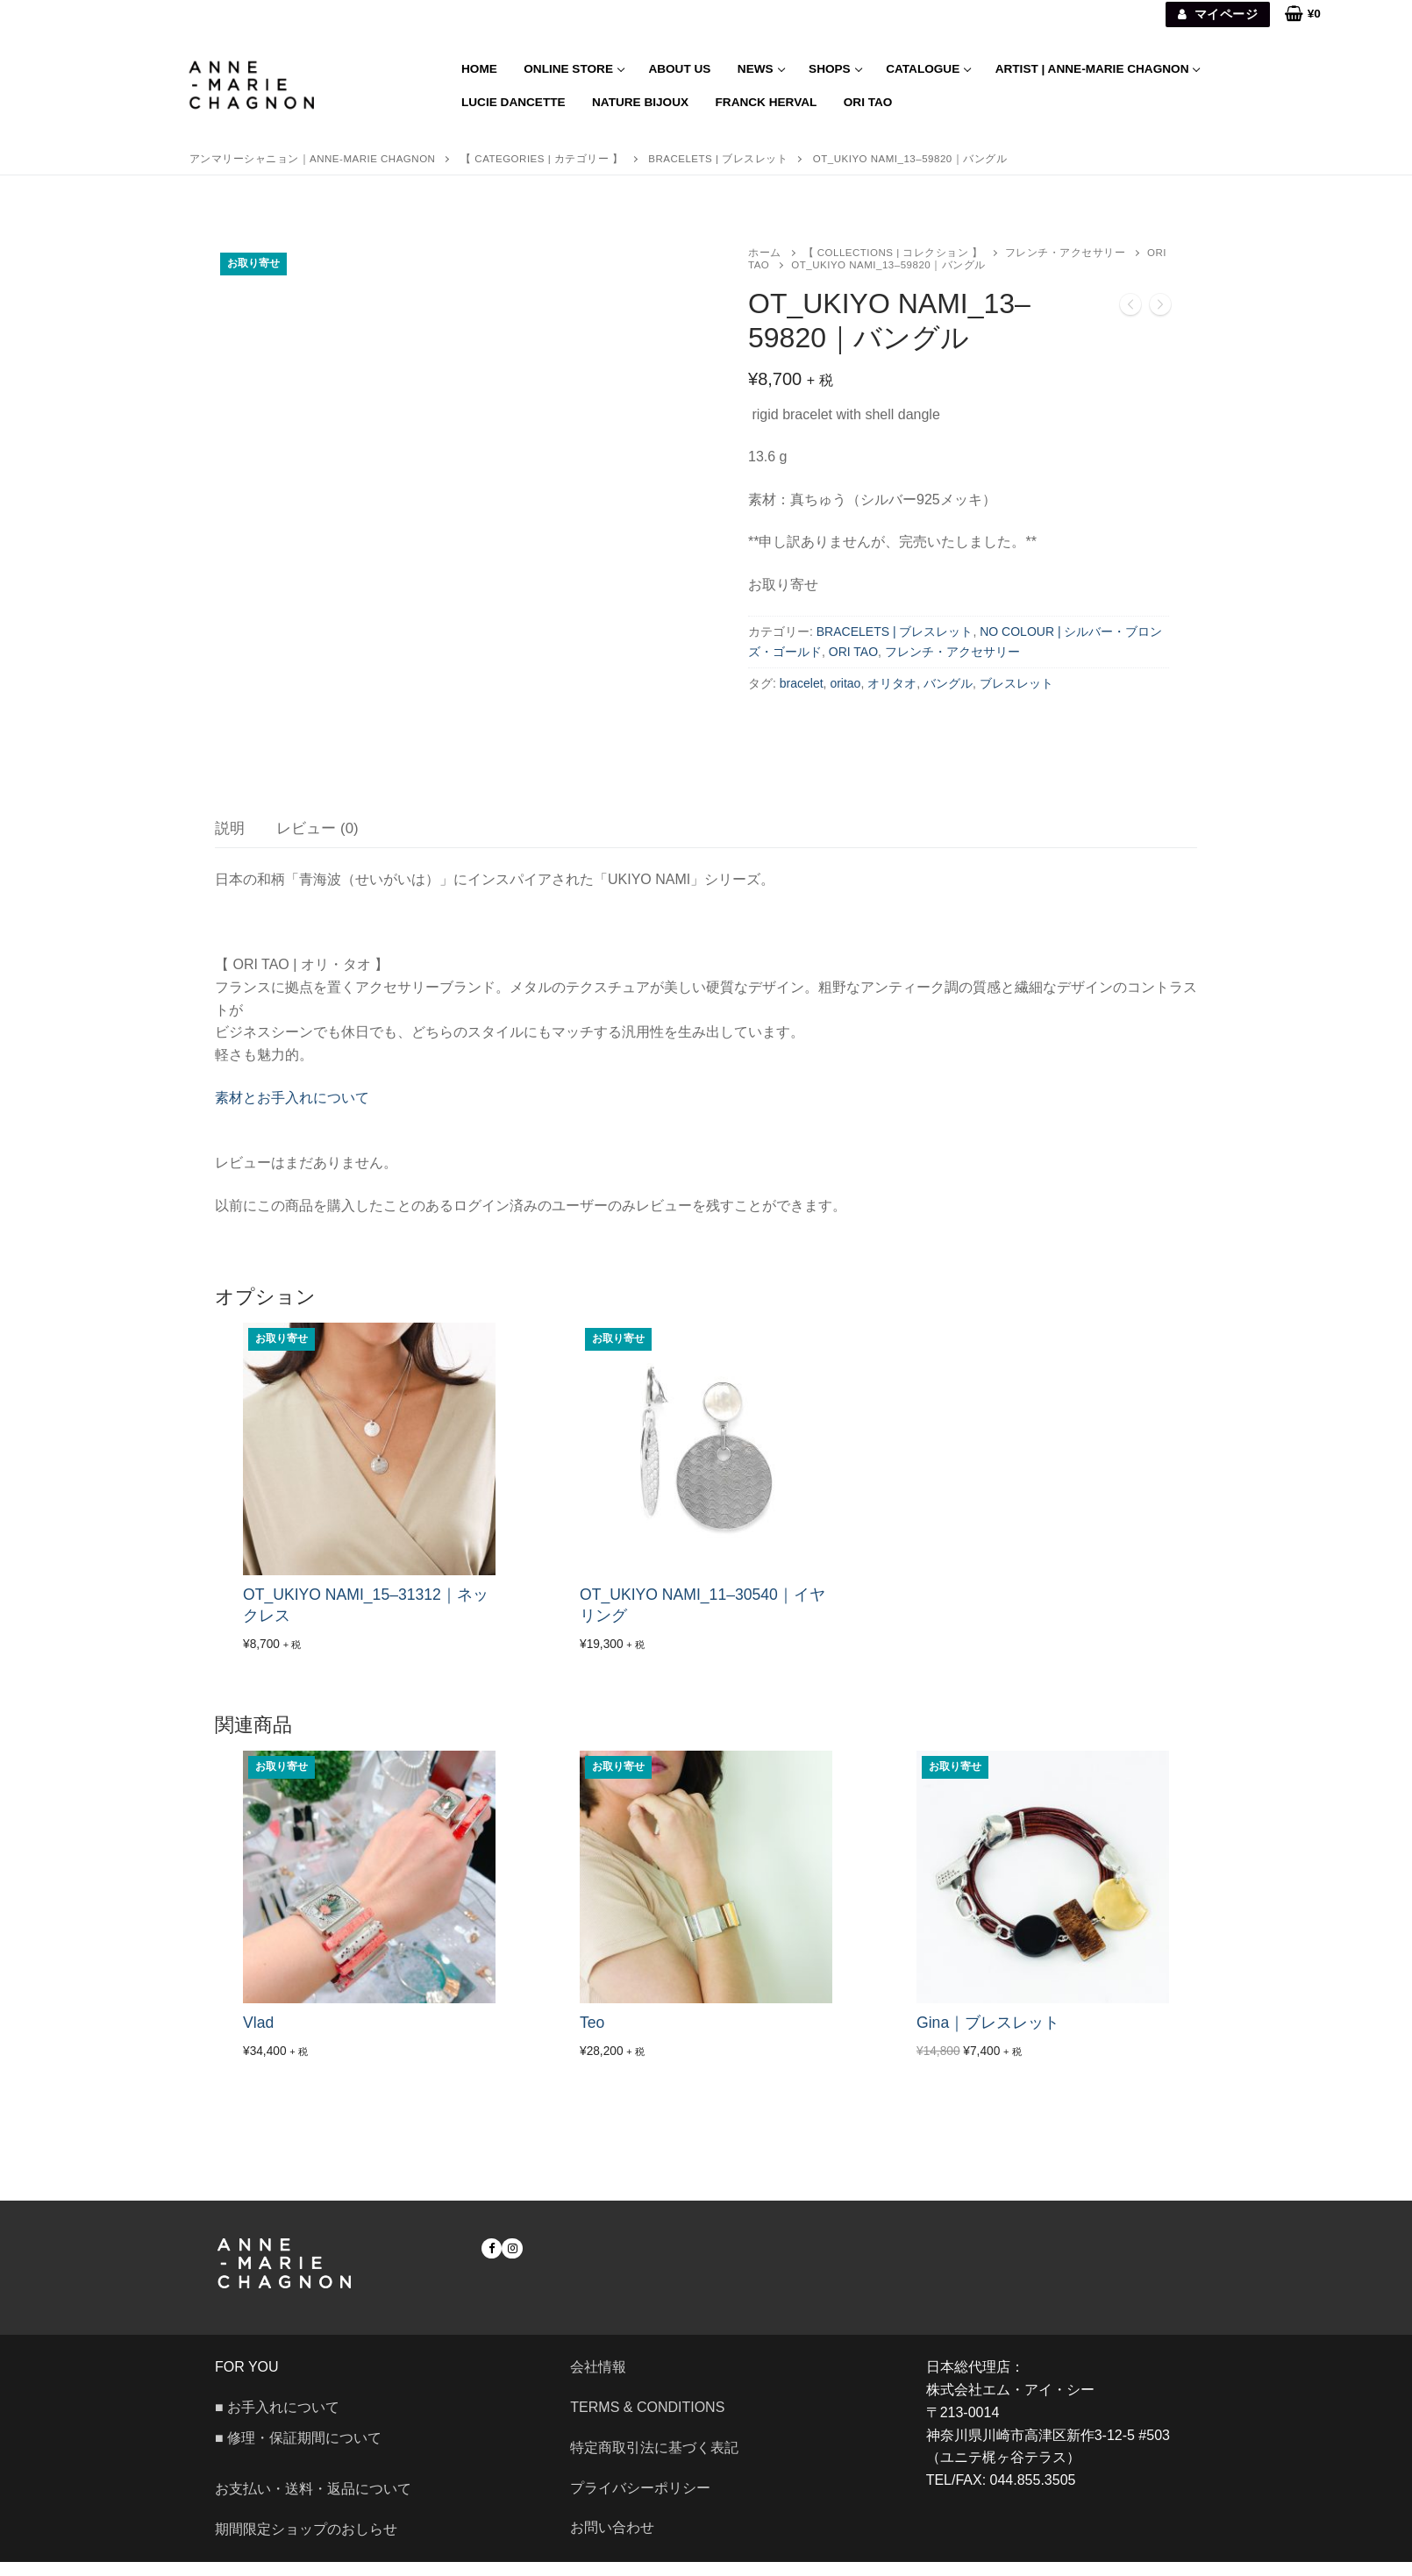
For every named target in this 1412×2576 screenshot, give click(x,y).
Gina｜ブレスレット (987, 2037)
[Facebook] (491, 2262)
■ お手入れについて (277, 2421)
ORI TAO (853, 652)
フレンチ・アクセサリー (1065, 252)
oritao (845, 683)
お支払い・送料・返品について (313, 2503)
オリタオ (891, 683)
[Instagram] (512, 2262)
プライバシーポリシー (640, 2501)
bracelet (802, 683)
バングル (948, 683)
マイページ (1218, 14)
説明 (230, 842)
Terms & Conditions (647, 2421)
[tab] (230, 843)
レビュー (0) (317, 842)
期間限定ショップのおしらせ (306, 2543)
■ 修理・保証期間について (298, 2452)
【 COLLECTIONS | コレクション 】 (893, 252)
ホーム (764, 252)
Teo (592, 2037)
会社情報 (598, 2380)
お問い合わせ (619, 2542)
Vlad (258, 2037)
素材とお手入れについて (292, 1111)
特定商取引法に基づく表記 (654, 2461)
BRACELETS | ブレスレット (895, 631)
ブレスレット (1016, 683)
